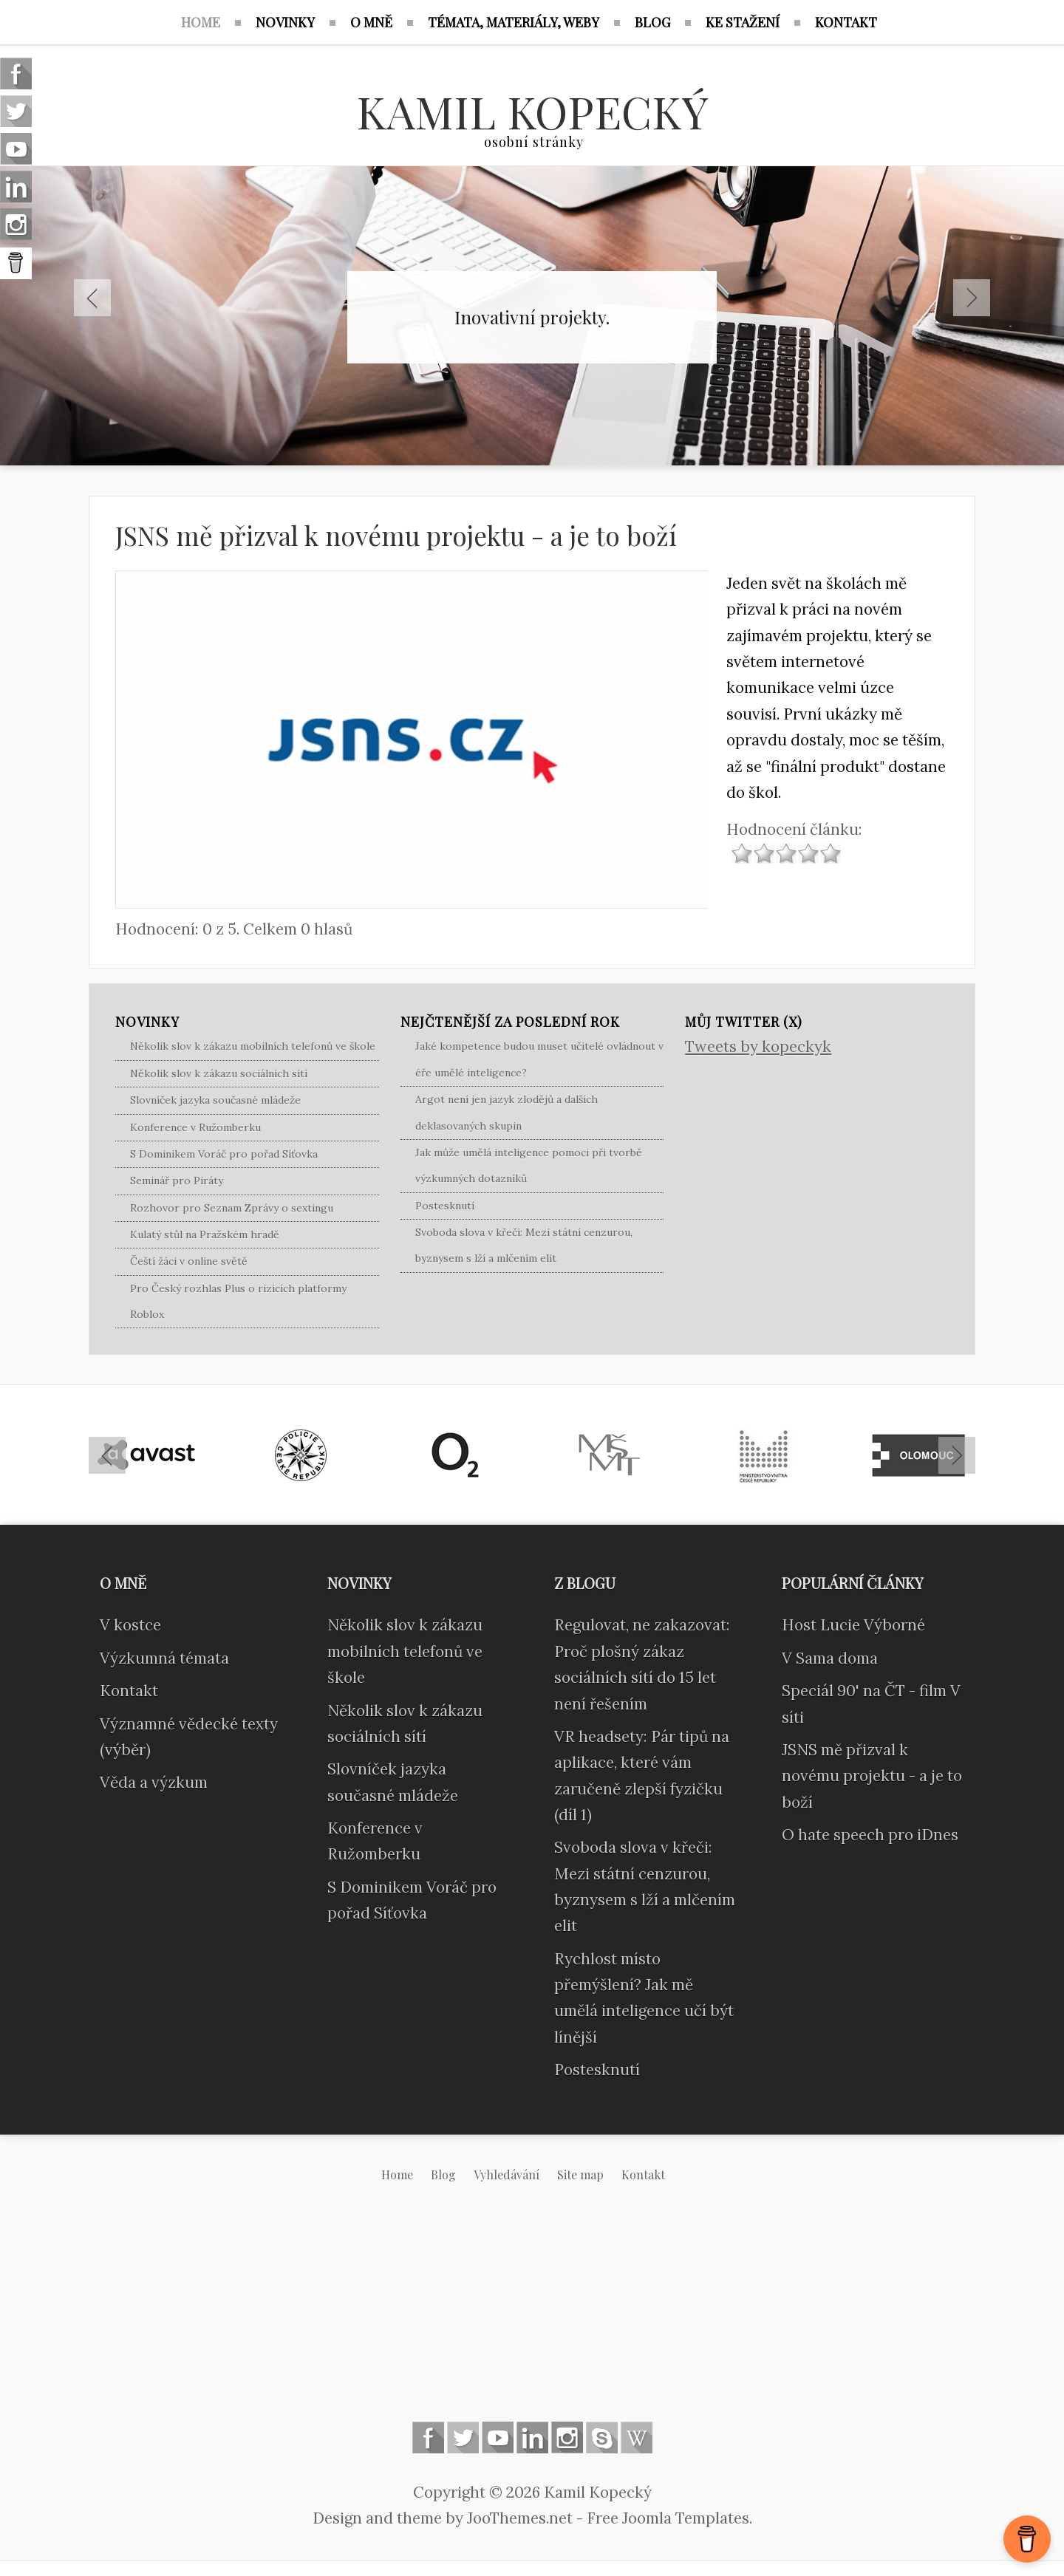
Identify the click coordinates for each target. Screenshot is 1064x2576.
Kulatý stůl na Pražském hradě (204, 1234)
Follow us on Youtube (498, 2437)
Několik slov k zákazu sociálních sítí (218, 1073)
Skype (602, 2437)
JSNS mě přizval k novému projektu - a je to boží (396, 535)
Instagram (567, 2437)
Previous (92, 297)
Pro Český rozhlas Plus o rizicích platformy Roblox (238, 1301)
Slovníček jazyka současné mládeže (215, 1100)
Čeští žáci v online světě (189, 1261)
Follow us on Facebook (428, 2437)
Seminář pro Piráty (176, 1180)
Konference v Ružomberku (195, 1127)
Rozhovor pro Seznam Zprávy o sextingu (231, 1207)
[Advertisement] (532, 2313)
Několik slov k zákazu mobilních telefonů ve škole (252, 1046)
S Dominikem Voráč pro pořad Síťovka (224, 1154)
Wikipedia (636, 2437)
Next (971, 297)
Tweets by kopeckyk (758, 1046)
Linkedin (532, 2437)
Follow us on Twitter (463, 2437)
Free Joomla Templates (668, 2518)
